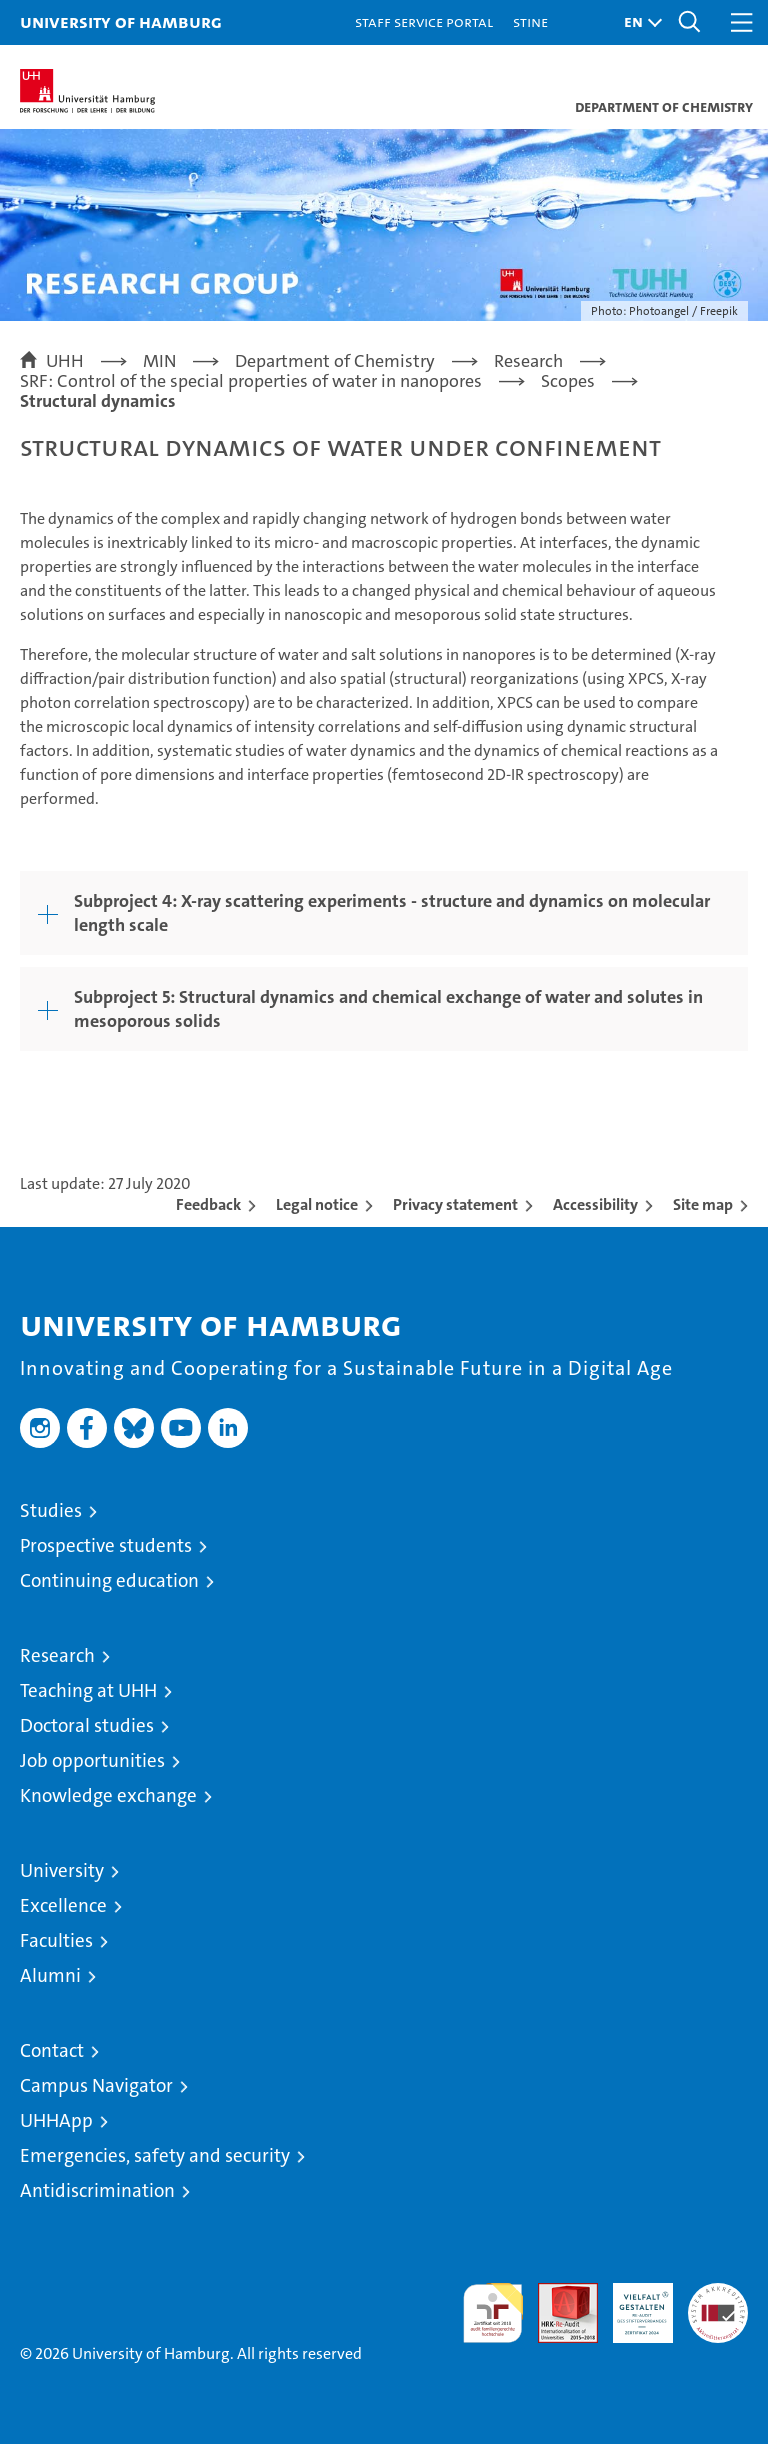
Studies (51, 1510)
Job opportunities (92, 1760)
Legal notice (317, 1204)
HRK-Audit (632, 2304)
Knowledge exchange (108, 1795)
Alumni (50, 1975)
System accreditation (718, 2304)
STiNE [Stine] (530, 21)
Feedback (208, 1204)
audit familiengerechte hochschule (493, 2313)
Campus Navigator (96, 2085)
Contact (52, 2050)
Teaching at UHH (88, 1690)
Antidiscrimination (97, 2190)
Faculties (56, 1940)
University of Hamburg (121, 21)
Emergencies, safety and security (155, 2155)
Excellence (63, 1905)
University (62, 1870)
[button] (638, 22)
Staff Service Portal (424, 21)
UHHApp (56, 2120)
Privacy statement (455, 1204)
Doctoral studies (87, 1725)
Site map (703, 1204)
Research (57, 1655)
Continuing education (109, 1580)
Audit (557, 2293)
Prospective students (106, 1545)
